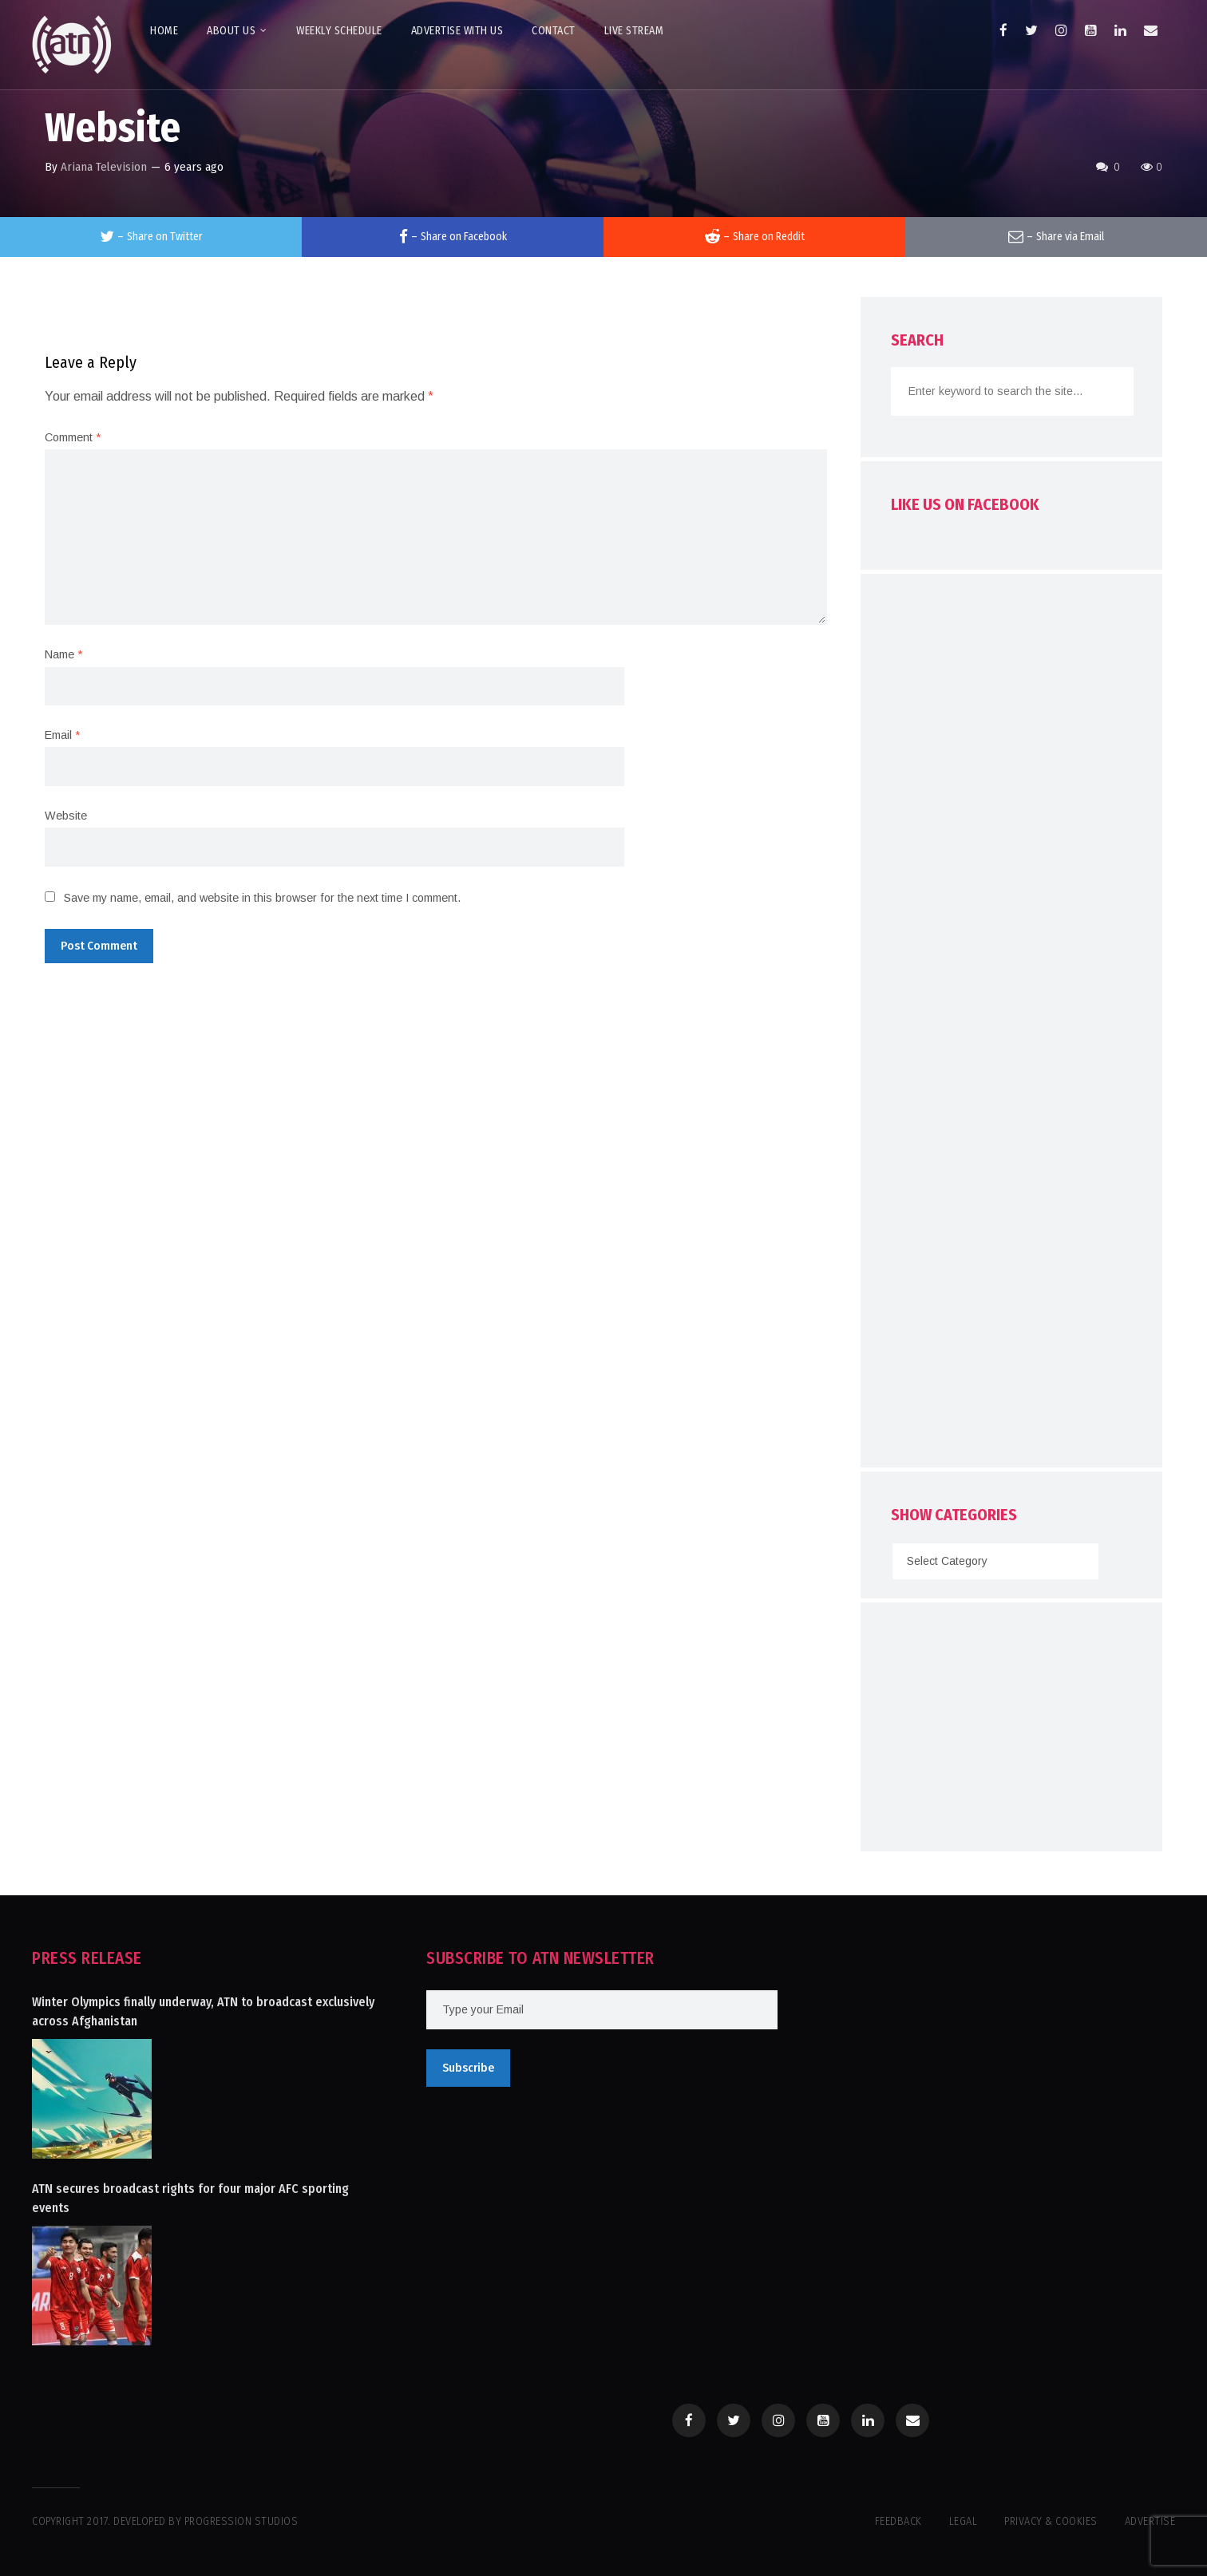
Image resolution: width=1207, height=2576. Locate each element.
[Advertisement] (1011, 1025)
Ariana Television (104, 167)
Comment (73, 437)
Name (63, 654)
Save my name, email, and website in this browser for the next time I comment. (262, 897)
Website (66, 815)
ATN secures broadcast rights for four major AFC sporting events (190, 2198)
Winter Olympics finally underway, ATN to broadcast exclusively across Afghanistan (203, 2011)
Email (62, 735)
